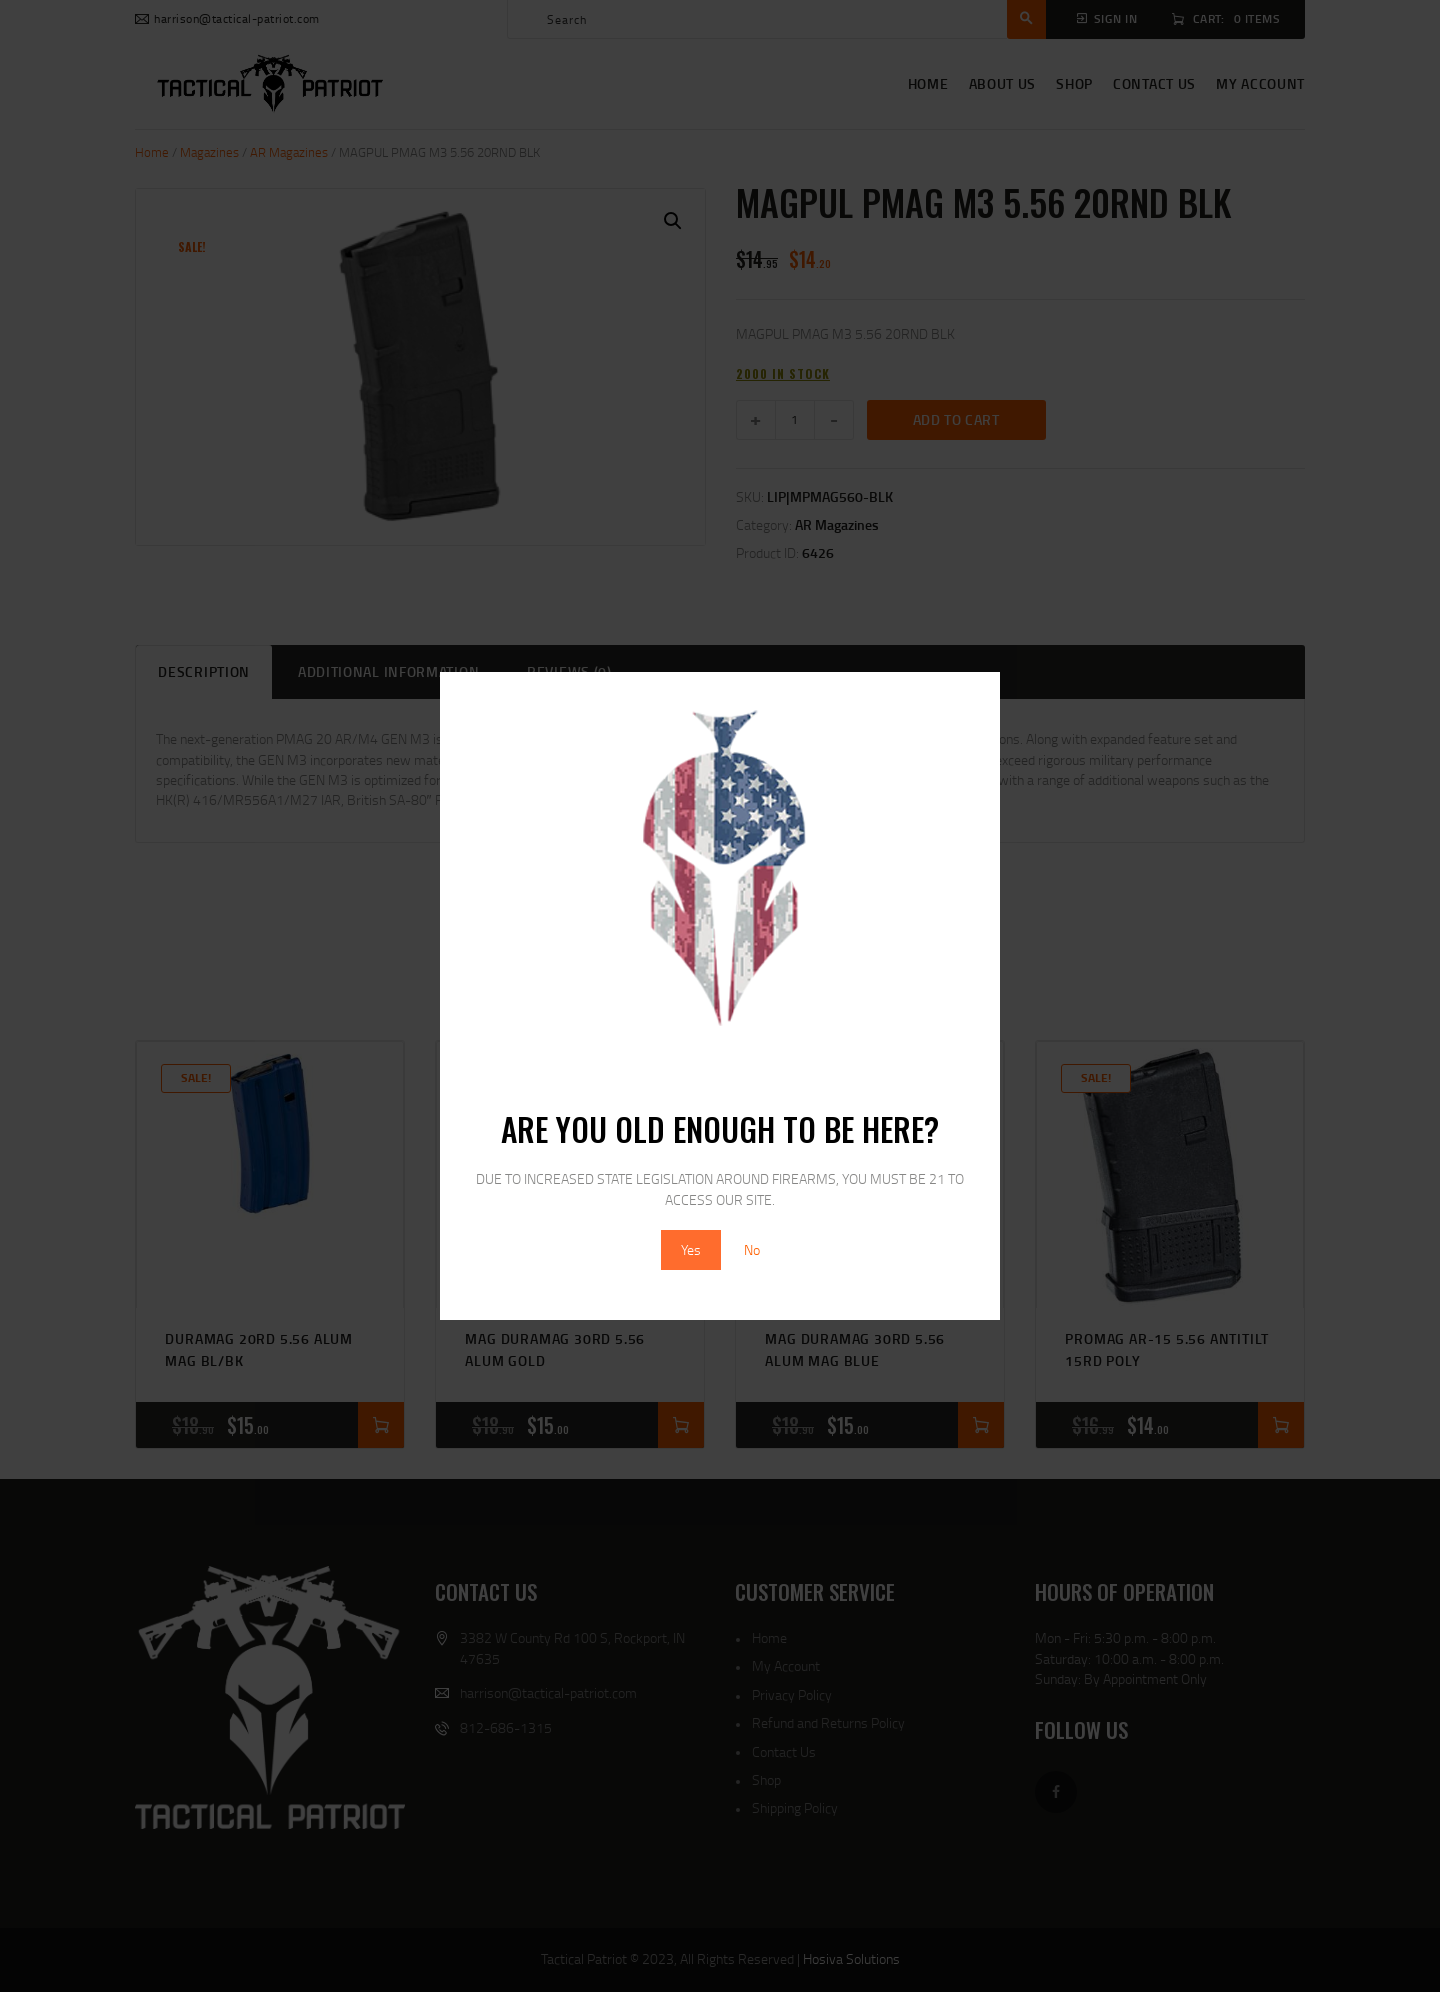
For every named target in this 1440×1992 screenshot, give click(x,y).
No (752, 1249)
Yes (691, 1249)
